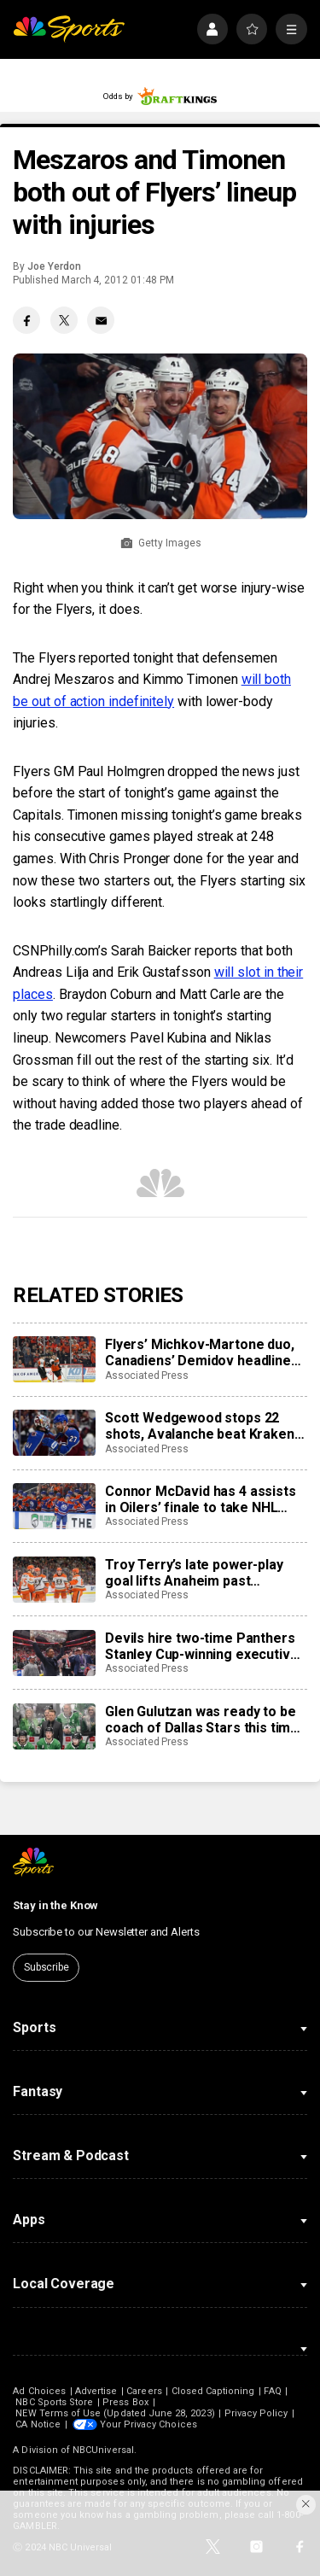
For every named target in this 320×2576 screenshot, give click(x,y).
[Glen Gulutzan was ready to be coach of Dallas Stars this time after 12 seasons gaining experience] (54, 1726)
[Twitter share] (64, 320)
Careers (143, 2391)
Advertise (96, 2391)
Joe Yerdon (53, 266)
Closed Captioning (213, 2391)
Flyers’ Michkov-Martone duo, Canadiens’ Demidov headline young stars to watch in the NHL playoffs (205, 1352)
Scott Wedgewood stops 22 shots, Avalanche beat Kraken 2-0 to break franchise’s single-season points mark (203, 1426)
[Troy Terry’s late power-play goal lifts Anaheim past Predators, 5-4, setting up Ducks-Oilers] (54, 1580)
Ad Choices (39, 2391)
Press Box (125, 2402)
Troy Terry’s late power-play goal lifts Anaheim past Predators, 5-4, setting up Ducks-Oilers (194, 1573)
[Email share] (100, 320)
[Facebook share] (26, 320)
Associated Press (147, 1375)
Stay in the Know (55, 1905)
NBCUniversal (103, 2450)
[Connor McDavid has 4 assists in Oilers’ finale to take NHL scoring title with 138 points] (54, 1506)
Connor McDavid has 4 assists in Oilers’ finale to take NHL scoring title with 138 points (200, 1499)
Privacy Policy (256, 2413)
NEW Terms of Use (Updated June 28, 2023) (114, 2413)
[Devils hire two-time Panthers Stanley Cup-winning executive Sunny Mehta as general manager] (54, 1653)
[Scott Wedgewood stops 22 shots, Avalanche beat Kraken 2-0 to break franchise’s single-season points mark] (54, 1433)
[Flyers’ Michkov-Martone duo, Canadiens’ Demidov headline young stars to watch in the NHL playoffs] (54, 1359)
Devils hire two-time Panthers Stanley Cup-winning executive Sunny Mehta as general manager (201, 1646)
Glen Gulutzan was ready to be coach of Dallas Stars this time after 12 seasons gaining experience (202, 1719)
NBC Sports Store (54, 2402)
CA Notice (38, 2424)
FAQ (272, 2391)
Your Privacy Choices (148, 2424)
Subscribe (46, 1967)
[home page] (69, 29)
